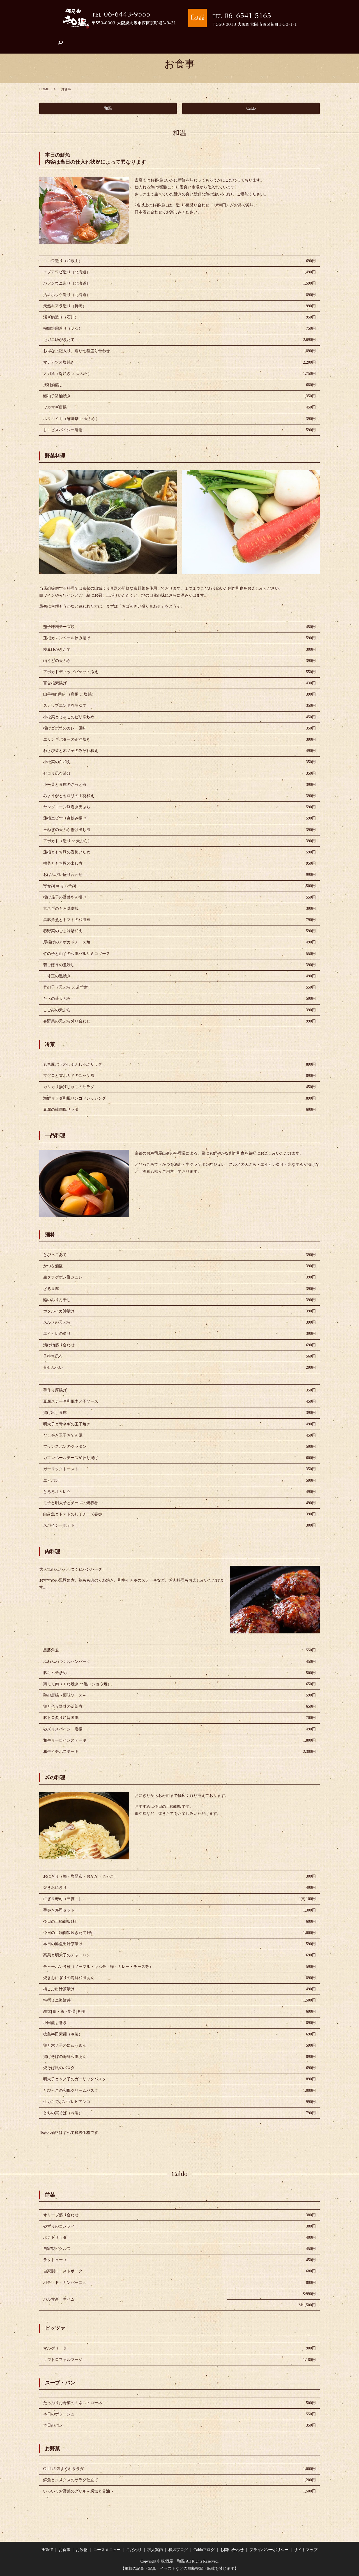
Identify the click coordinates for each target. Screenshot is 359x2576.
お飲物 (89, 37)
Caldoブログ (256, 37)
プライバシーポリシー (269, 2550)
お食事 (68, 37)
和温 (108, 108)
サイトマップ (305, 2550)
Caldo (251, 108)
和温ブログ (226, 37)
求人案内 (174, 37)
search (313, 37)
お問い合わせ (288, 37)
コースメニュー (118, 37)
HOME (47, 37)
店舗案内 (199, 37)
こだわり (149, 37)
